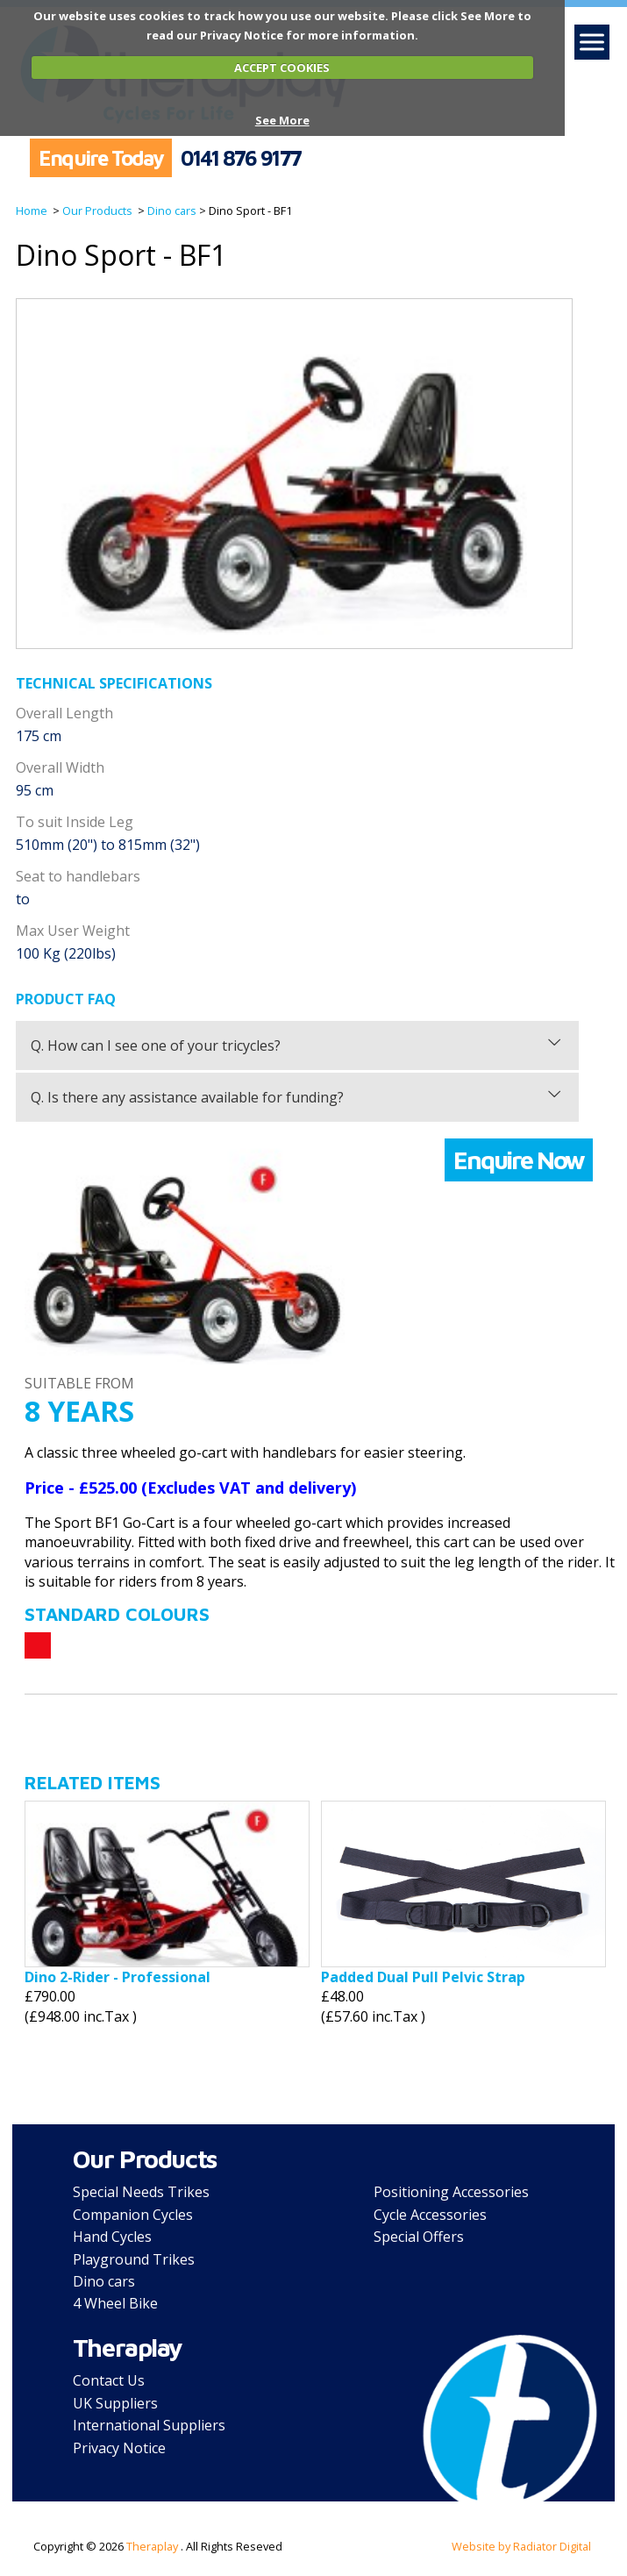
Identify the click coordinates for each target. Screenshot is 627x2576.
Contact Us (109, 2380)
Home (31, 210)
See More (282, 120)
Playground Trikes (134, 2259)
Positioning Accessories (451, 2191)
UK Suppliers (115, 2403)
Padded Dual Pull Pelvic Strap (423, 1977)
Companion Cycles (133, 2214)
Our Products (96, 210)
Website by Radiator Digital (521, 2546)
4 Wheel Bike (115, 2303)
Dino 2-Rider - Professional (117, 1977)
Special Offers (419, 2236)
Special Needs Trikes (141, 2191)
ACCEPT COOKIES (282, 67)
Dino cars (170, 210)
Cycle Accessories (430, 2214)
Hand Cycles (112, 2236)
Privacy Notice (119, 2448)
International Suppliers (149, 2425)
